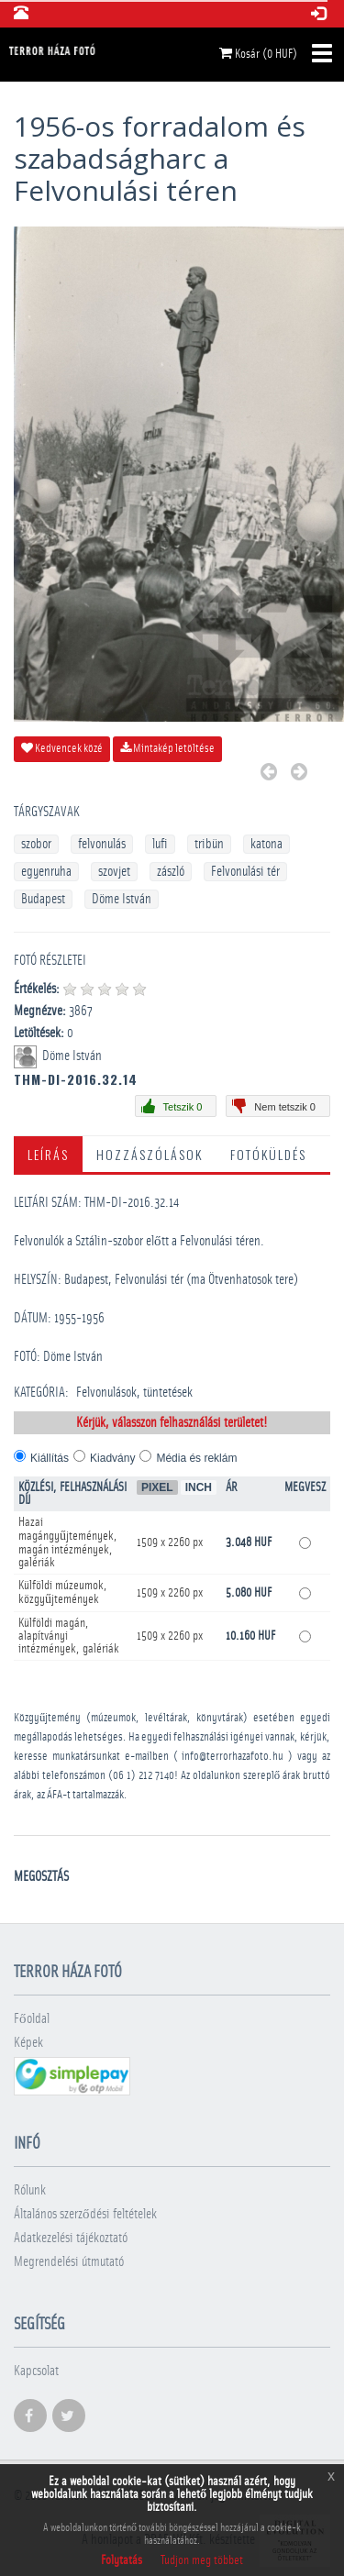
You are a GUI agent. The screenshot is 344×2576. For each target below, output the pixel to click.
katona (266, 844)
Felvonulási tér (245, 872)
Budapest (43, 899)
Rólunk (30, 2190)
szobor (36, 844)
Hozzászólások (149, 1154)
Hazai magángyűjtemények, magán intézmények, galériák (67, 1542)
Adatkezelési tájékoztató (71, 2238)
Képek (28, 2043)
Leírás (48, 1154)
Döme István (121, 899)
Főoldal (32, 2019)
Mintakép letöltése (167, 748)
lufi (160, 844)
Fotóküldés (268, 1154)
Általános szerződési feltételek (85, 2214)
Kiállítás (49, 1458)
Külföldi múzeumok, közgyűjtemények (62, 1592)
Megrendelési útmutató (69, 2262)
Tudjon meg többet (202, 2560)
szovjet (114, 872)
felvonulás (102, 844)
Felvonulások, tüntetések (134, 1392)
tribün (209, 844)
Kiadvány (112, 1458)
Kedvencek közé (62, 748)
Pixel (157, 1487)
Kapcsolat (36, 2371)
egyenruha (46, 872)
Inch (198, 1487)
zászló (170, 872)
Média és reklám (196, 1458)
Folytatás (121, 2560)
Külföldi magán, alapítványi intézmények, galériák (68, 1636)
